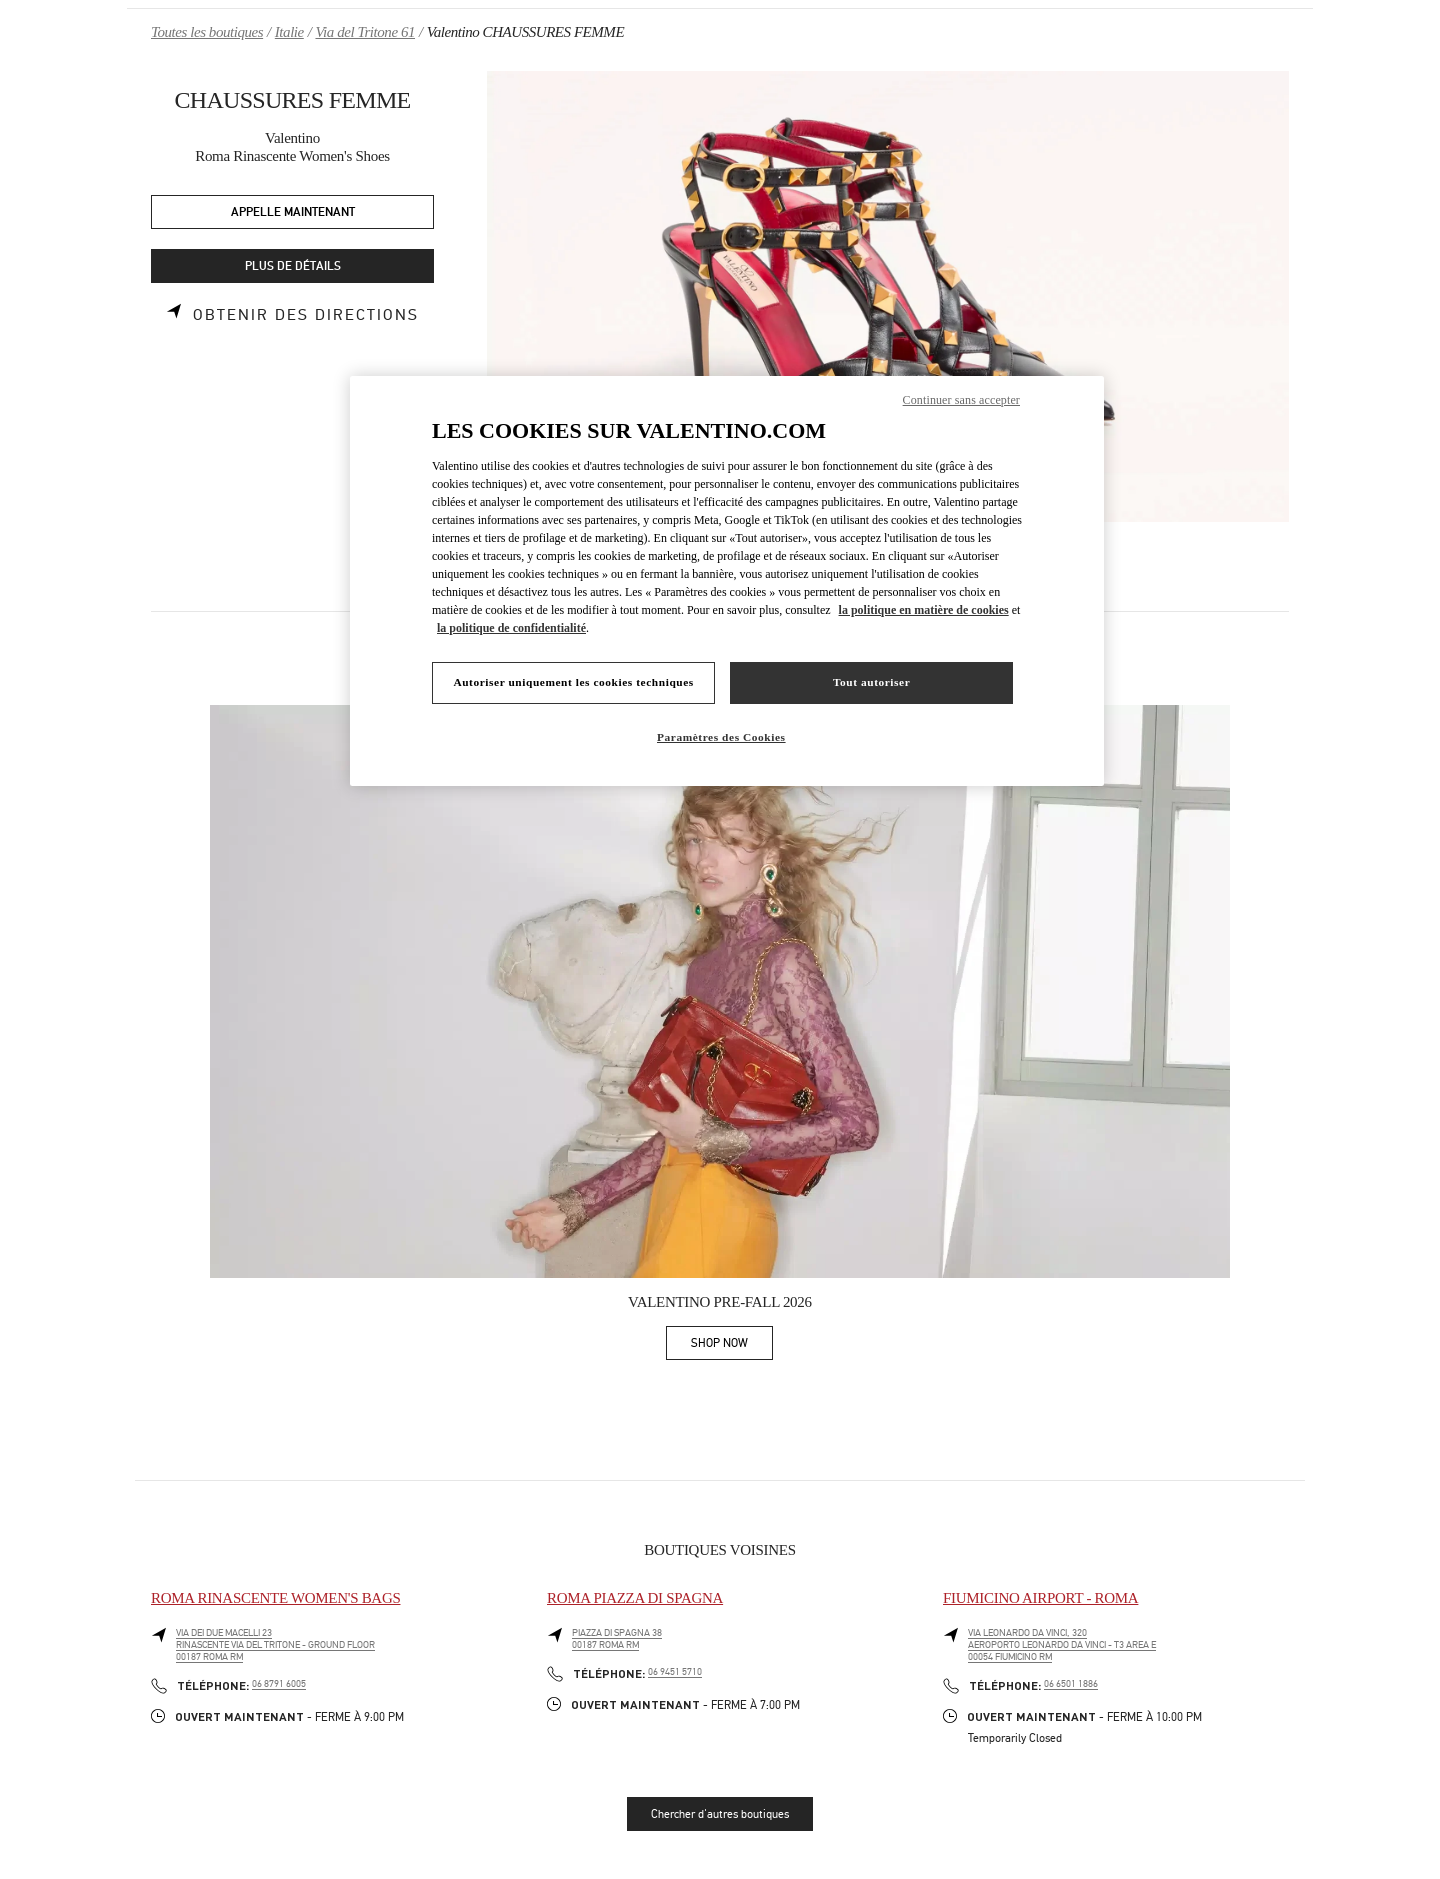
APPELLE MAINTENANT (293, 212)
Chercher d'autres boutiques (720, 1814)
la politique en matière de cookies (924, 610)
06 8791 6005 (279, 1684)
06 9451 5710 (675, 1672)
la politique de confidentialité (511, 628)
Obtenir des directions (306, 315)
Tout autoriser (871, 682)
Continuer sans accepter (961, 400)
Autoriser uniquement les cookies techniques (573, 682)
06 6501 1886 (1071, 1684)
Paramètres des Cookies (721, 737)
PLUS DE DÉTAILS (293, 266)
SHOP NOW (732, 1346)
